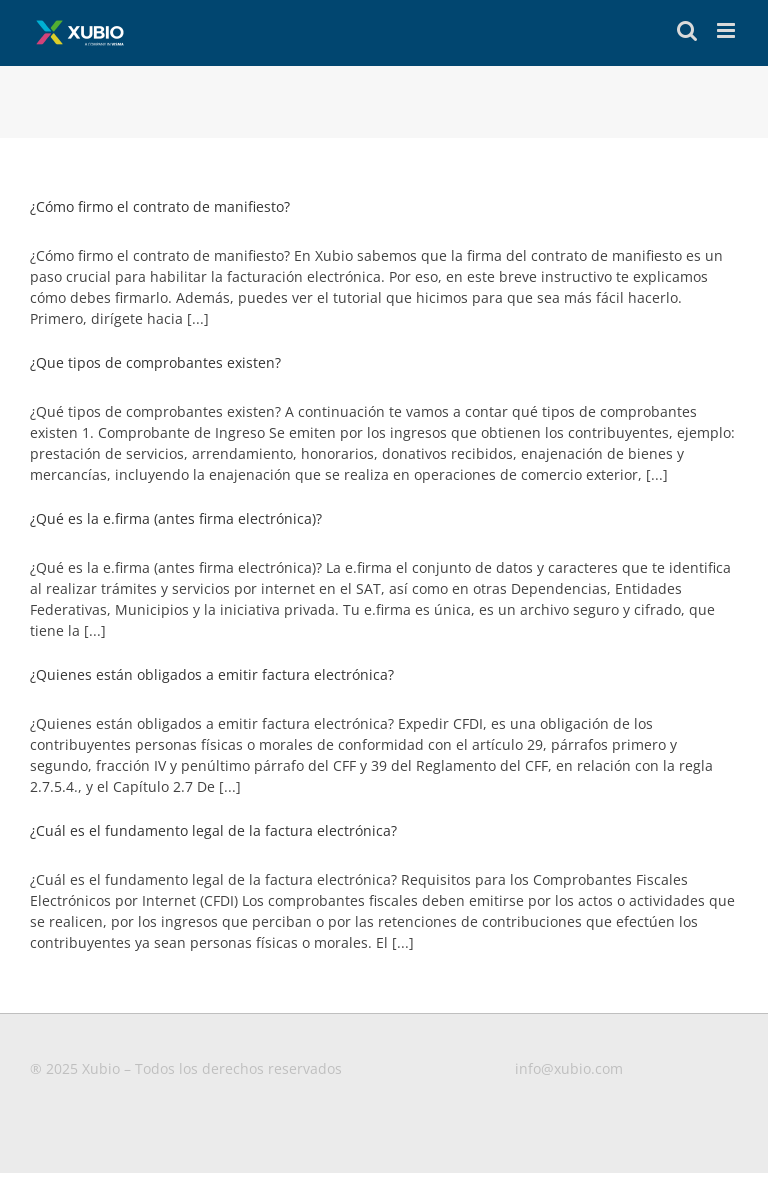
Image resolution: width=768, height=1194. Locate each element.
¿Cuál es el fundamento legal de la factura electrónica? (213, 830)
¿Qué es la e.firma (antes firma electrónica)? (176, 518)
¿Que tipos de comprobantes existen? (155, 362)
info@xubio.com (569, 1068)
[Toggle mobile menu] (727, 30)
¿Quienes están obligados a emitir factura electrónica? (212, 674)
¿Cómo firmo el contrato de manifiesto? (160, 206)
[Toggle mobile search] (687, 30)
